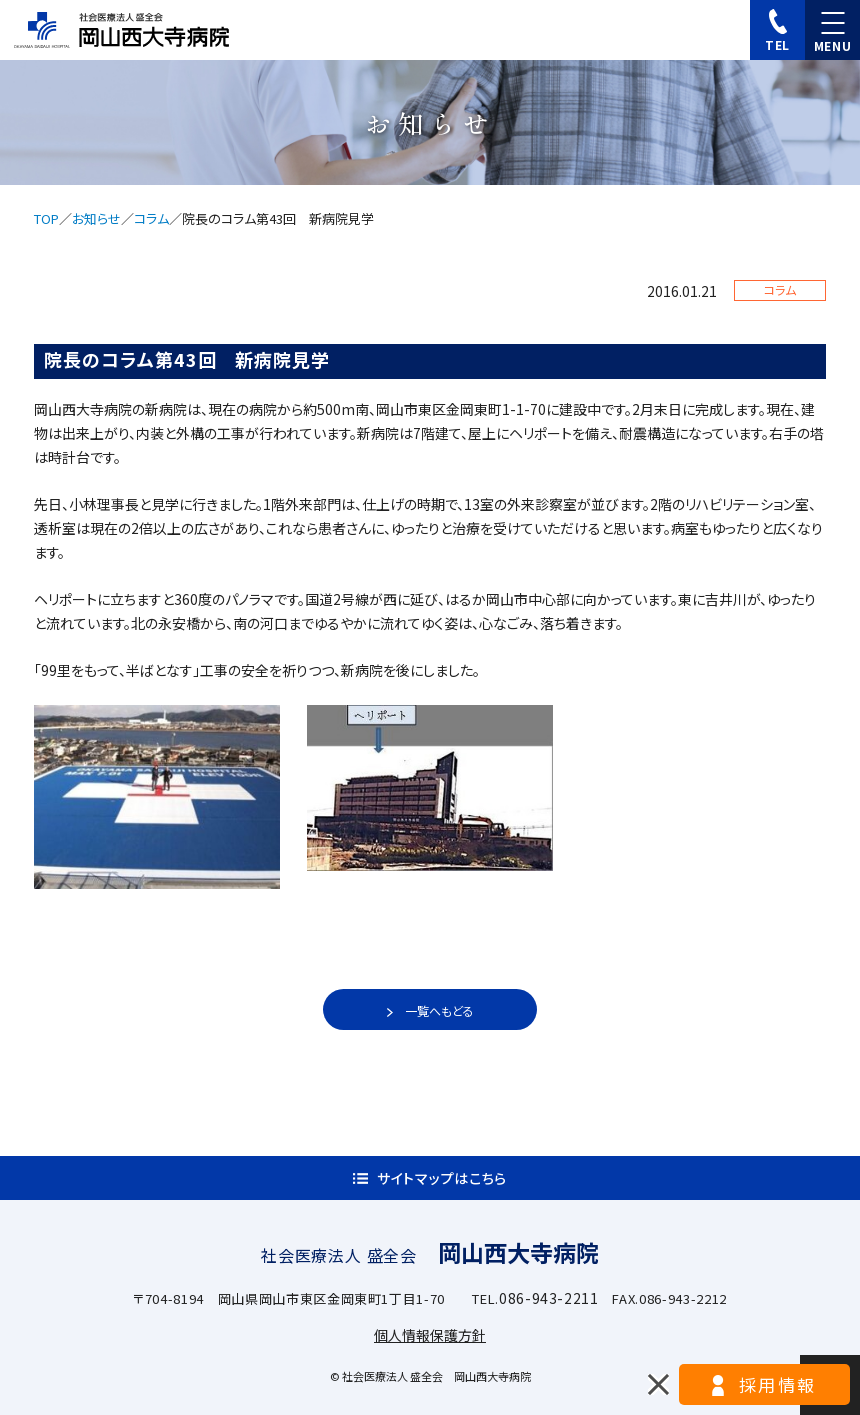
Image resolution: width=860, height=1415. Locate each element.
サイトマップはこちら (442, 1178)
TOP (46, 218)
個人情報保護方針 (430, 1335)
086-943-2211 (549, 1298)
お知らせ (96, 218)
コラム (151, 218)
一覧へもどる (439, 1010)
